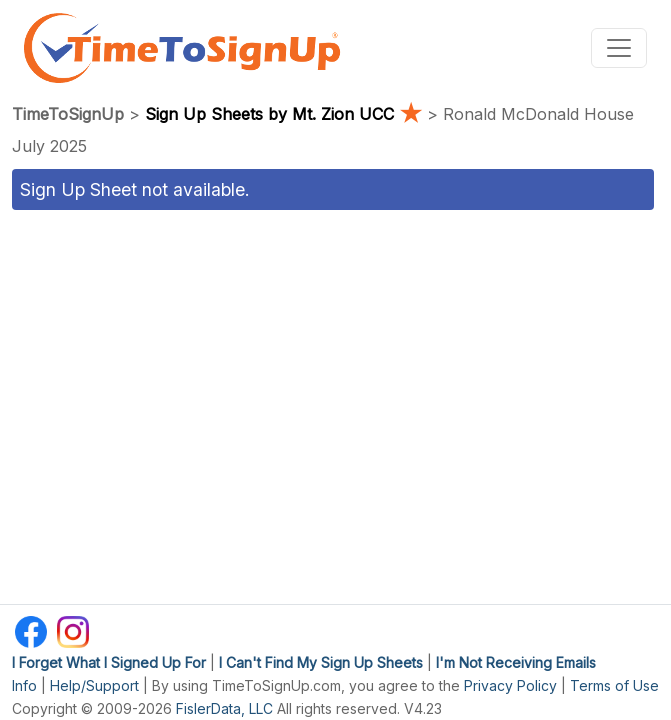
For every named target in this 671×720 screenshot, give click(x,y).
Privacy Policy (510, 685)
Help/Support (94, 685)
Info (24, 685)
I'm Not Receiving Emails (516, 662)
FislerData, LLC (224, 708)
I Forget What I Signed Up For (109, 662)
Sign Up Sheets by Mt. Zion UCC (286, 114)
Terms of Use (614, 685)
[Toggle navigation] (619, 48)
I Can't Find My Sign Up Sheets (321, 662)
